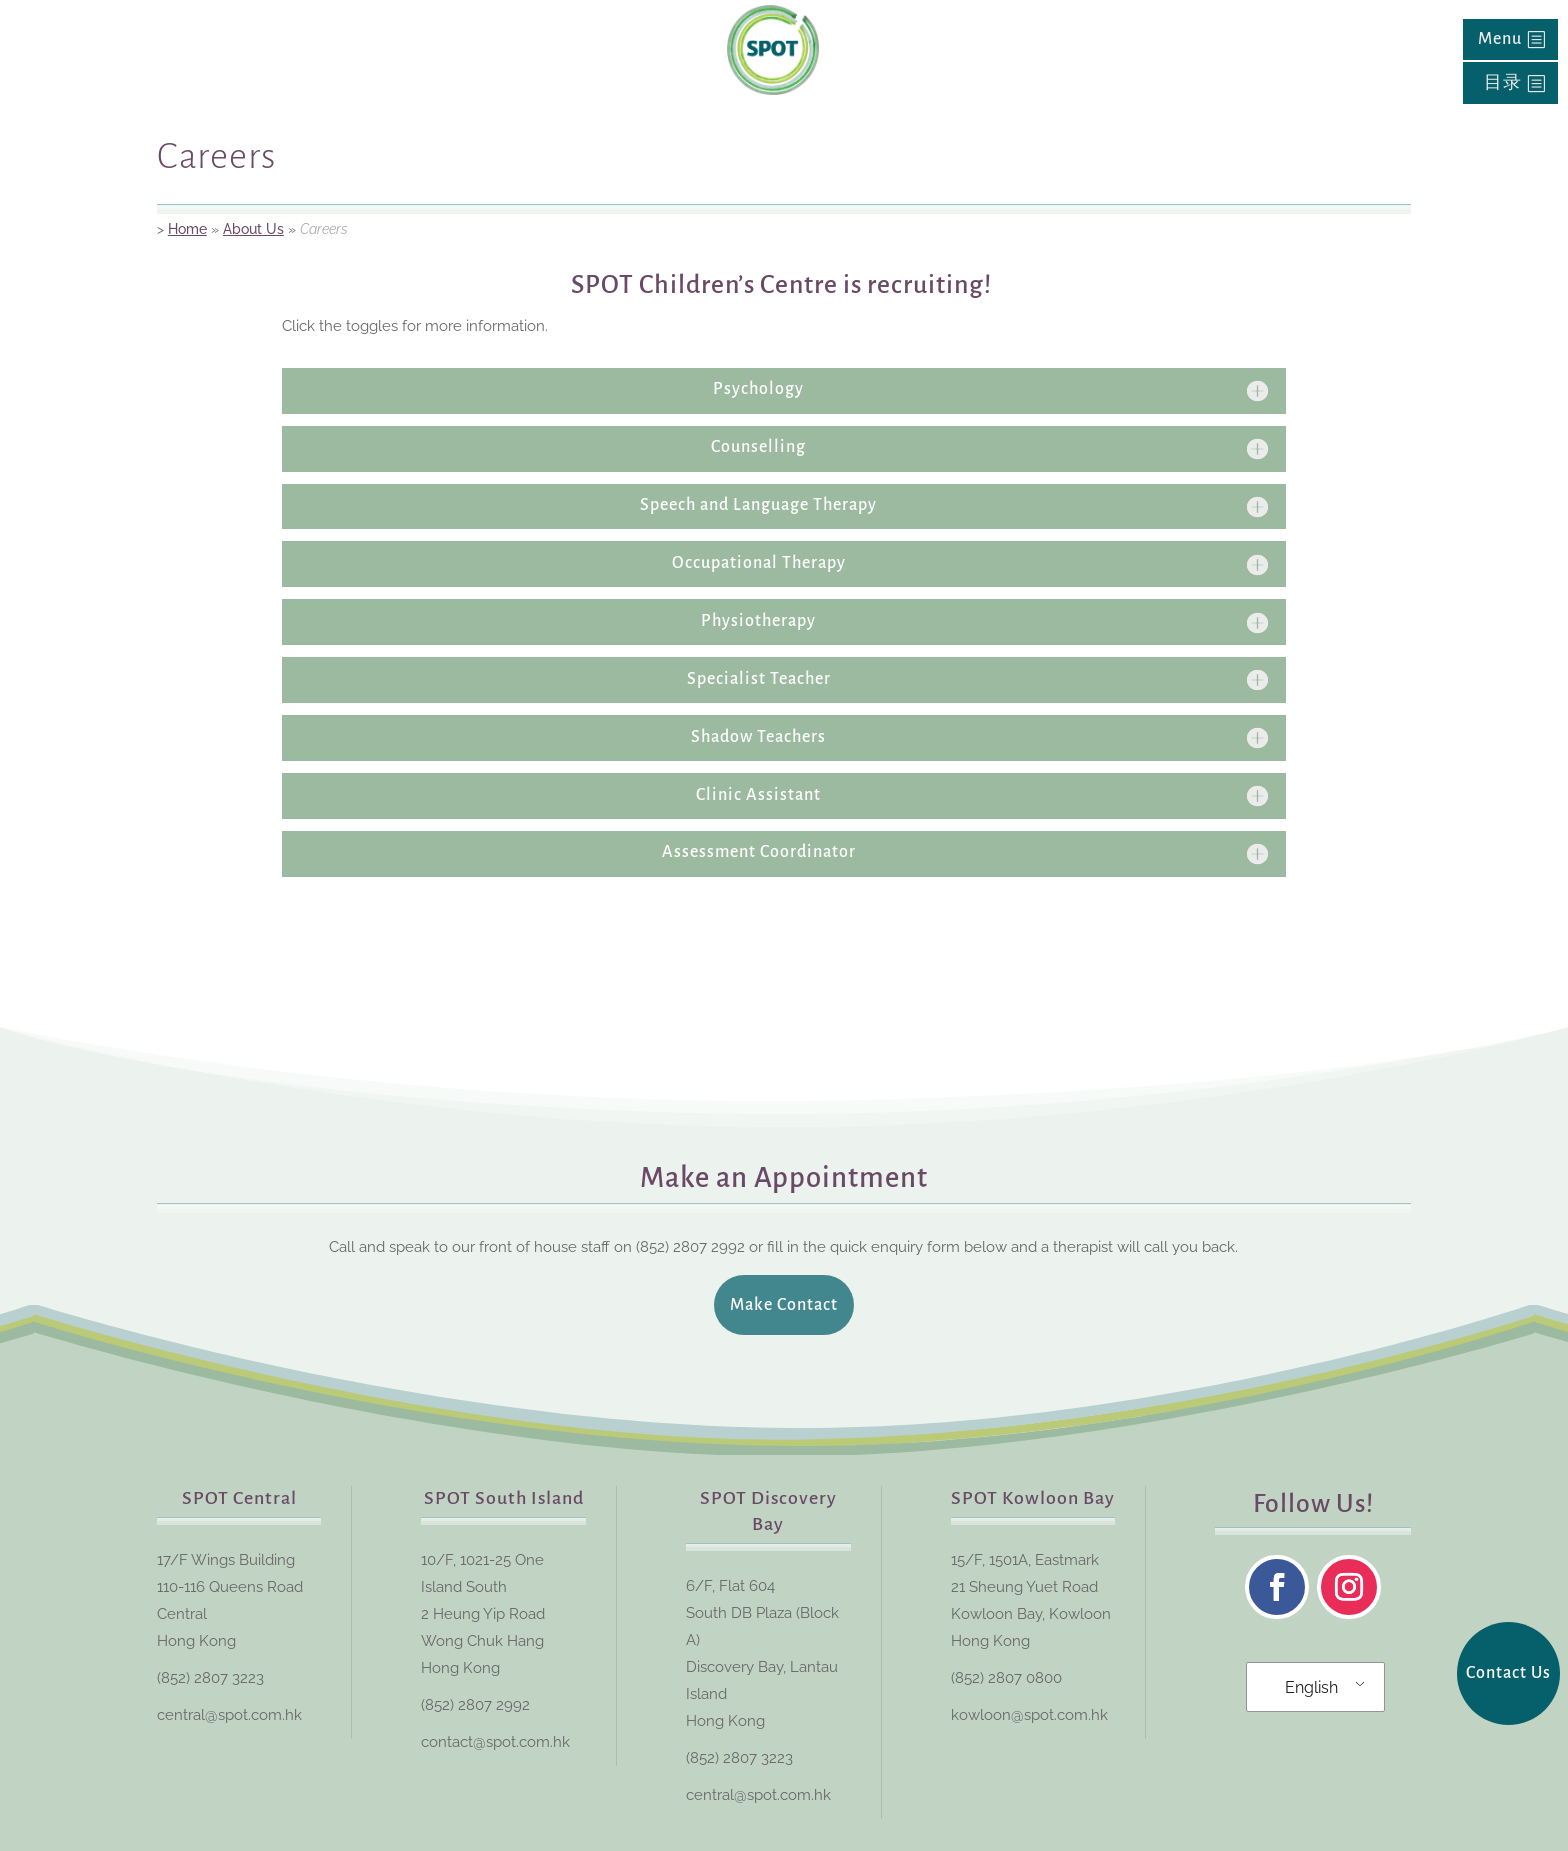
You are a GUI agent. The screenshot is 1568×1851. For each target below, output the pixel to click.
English (1311, 1687)
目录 (1503, 83)
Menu (1500, 39)
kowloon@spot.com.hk (1029, 1715)
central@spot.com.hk (229, 1715)
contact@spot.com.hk (495, 1742)
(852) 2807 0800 (1006, 1678)
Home (187, 229)
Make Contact (784, 1305)
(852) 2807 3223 (210, 1678)
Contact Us (1508, 1673)
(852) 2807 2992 (475, 1705)
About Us (253, 229)
